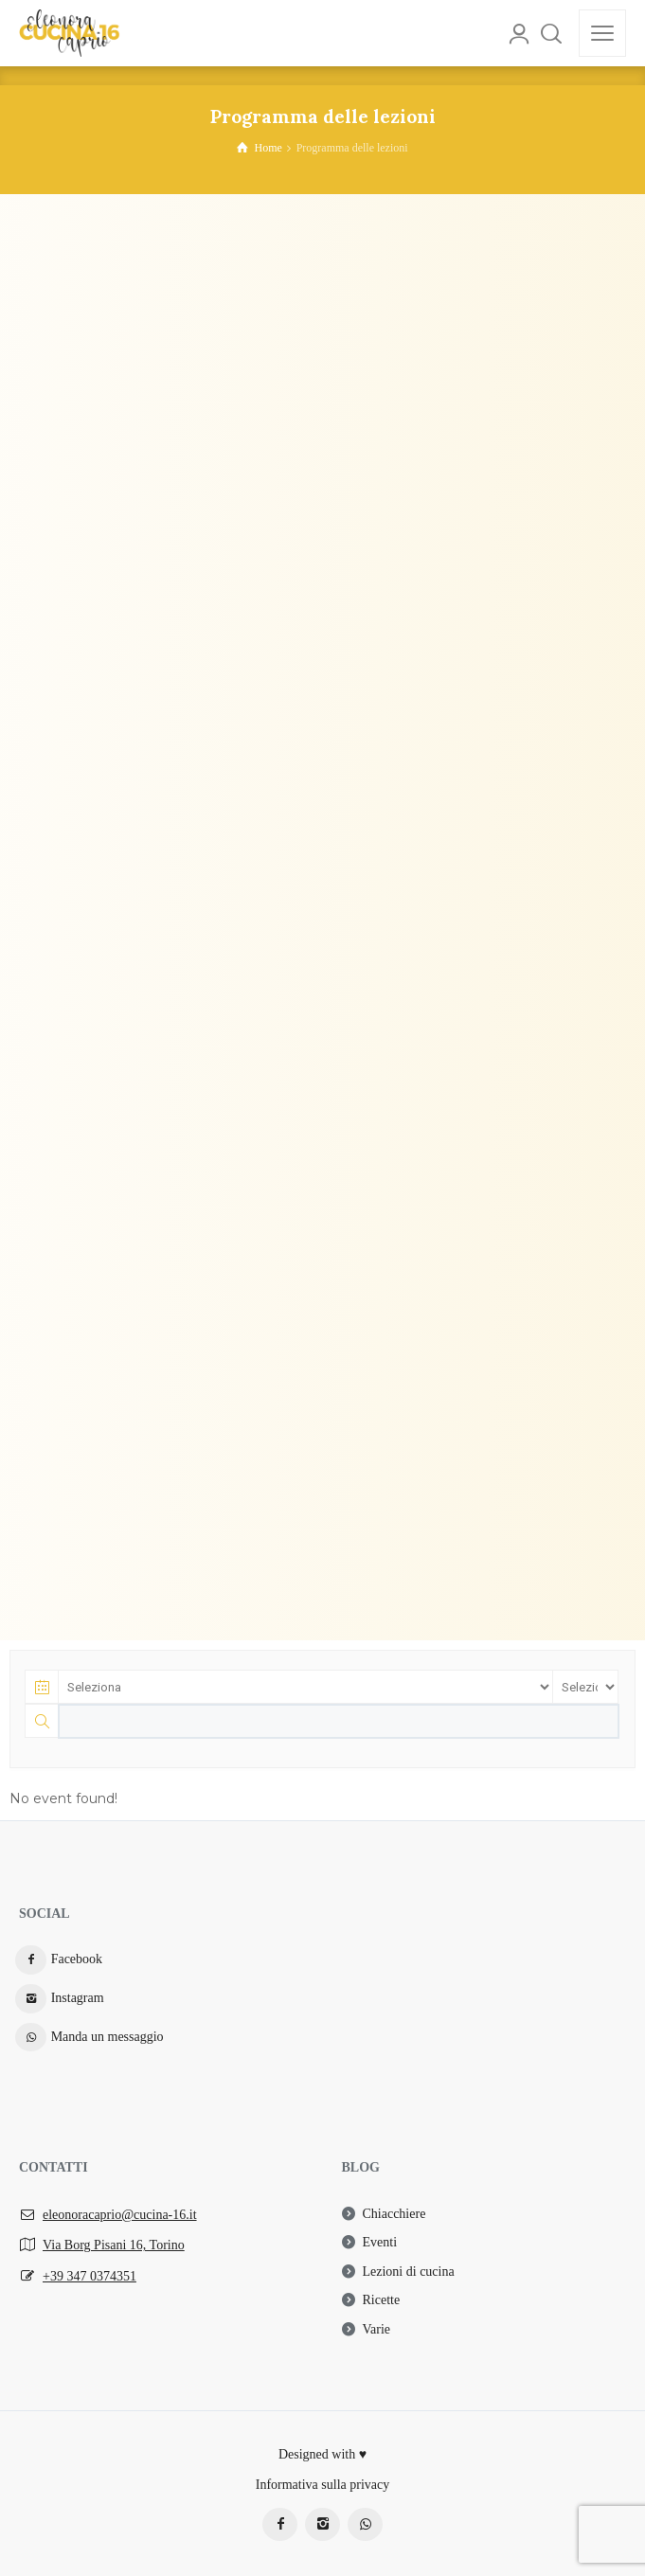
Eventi (380, 2242)
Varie (377, 2329)
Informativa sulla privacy (323, 2485)
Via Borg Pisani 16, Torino (114, 2245)
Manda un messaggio (107, 2037)
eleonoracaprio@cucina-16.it (120, 2215)
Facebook (76, 1959)
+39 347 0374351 (89, 2276)
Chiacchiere (394, 2214)
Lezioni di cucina (409, 2271)
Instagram (77, 1998)
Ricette (382, 2300)
